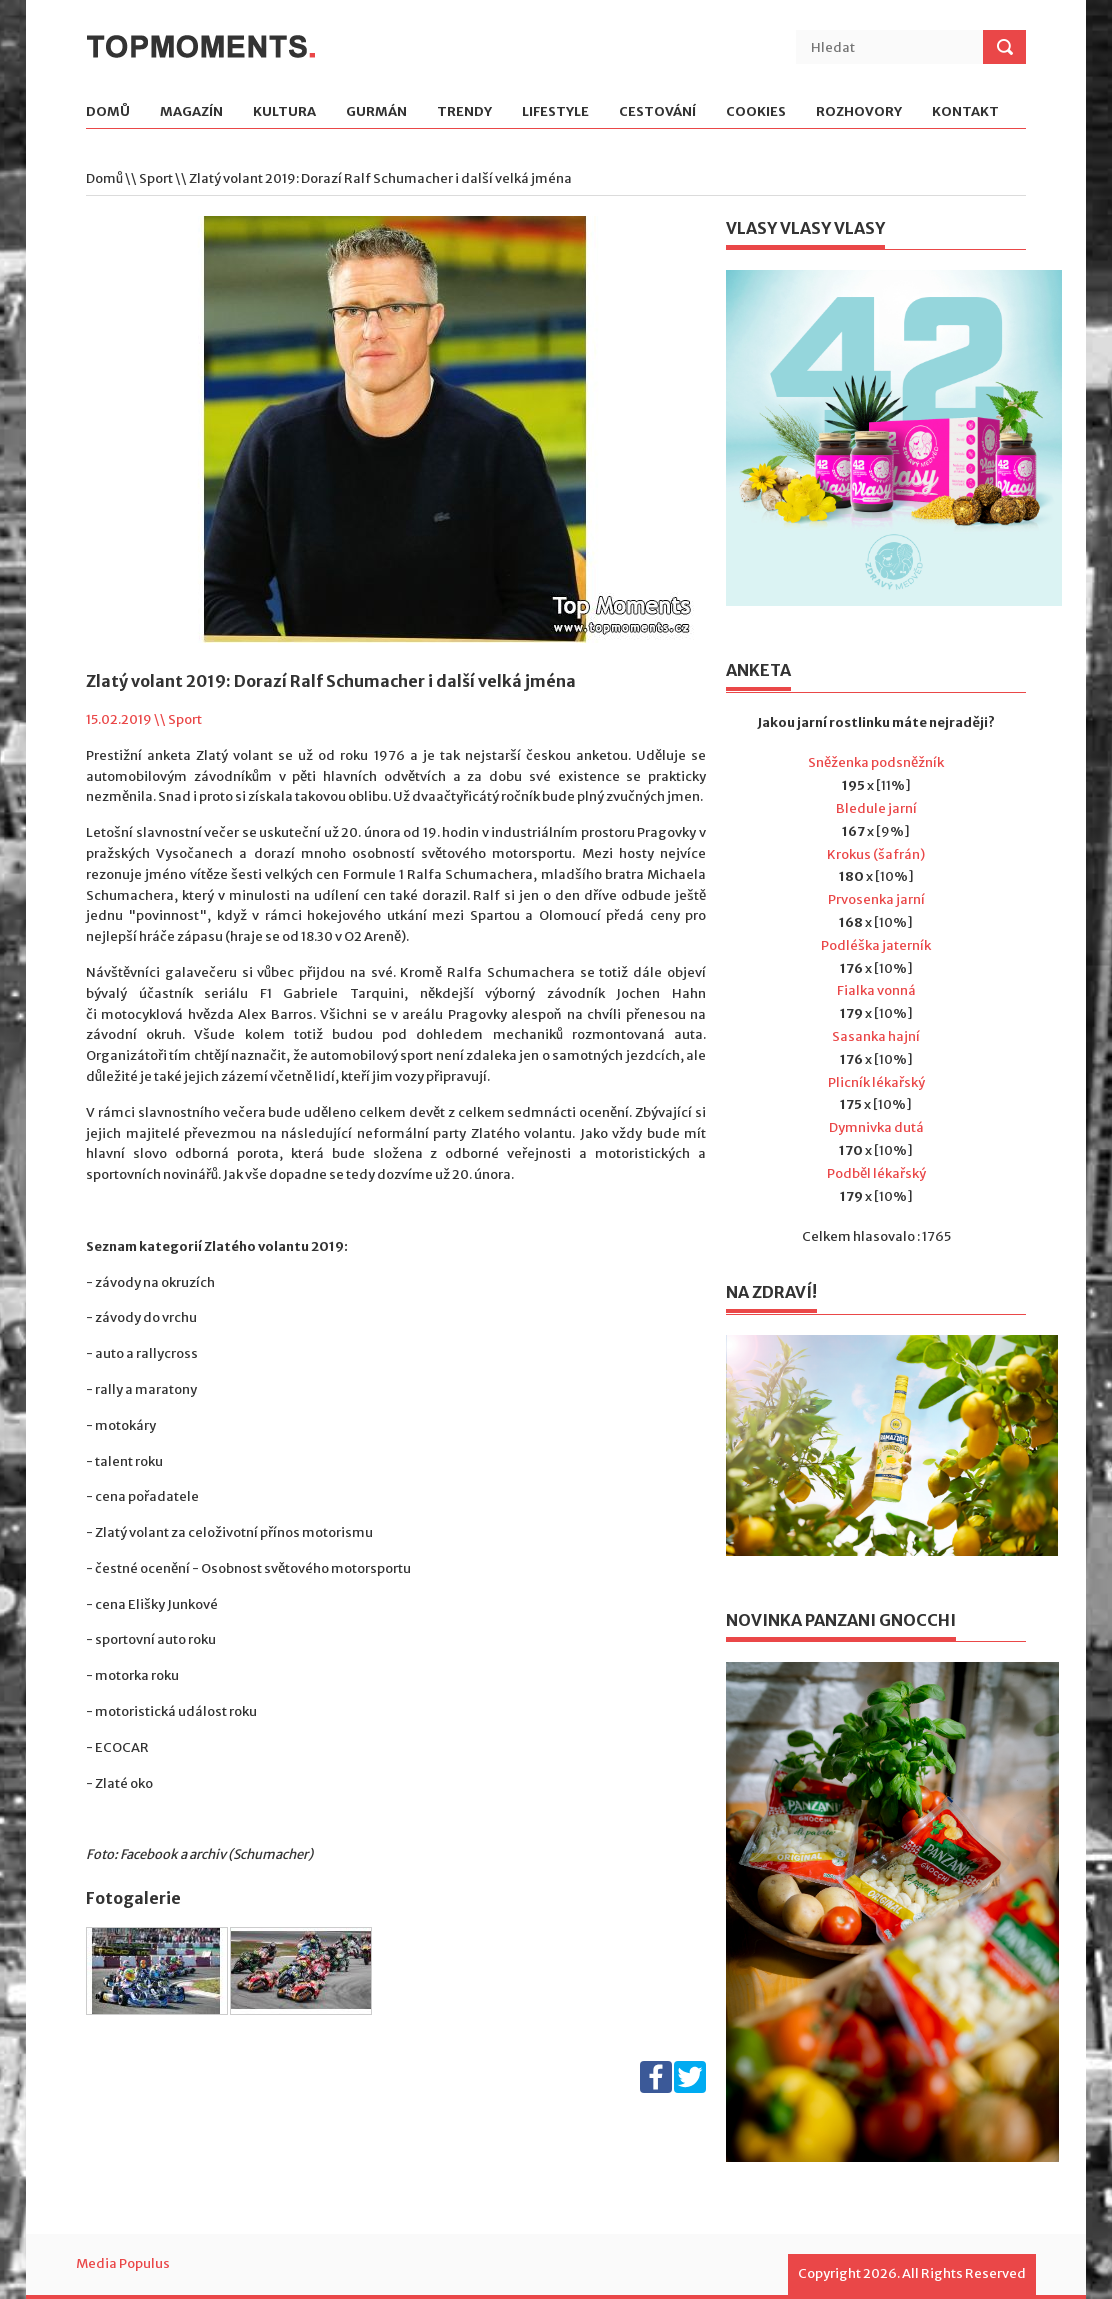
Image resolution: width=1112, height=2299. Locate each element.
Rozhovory (859, 112)
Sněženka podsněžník (876, 762)
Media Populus (123, 2263)
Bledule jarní (876, 808)
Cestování (657, 112)
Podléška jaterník (876, 945)
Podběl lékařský (876, 1173)
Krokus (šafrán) (876, 854)
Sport (156, 178)
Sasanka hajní (876, 1036)
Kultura (284, 112)
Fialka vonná (876, 990)
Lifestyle (555, 112)
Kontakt (965, 112)
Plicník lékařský (876, 1082)
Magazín (191, 112)
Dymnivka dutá (876, 1127)
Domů (108, 112)
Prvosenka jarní (876, 899)
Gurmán (376, 112)
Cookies (756, 112)
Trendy (464, 112)
